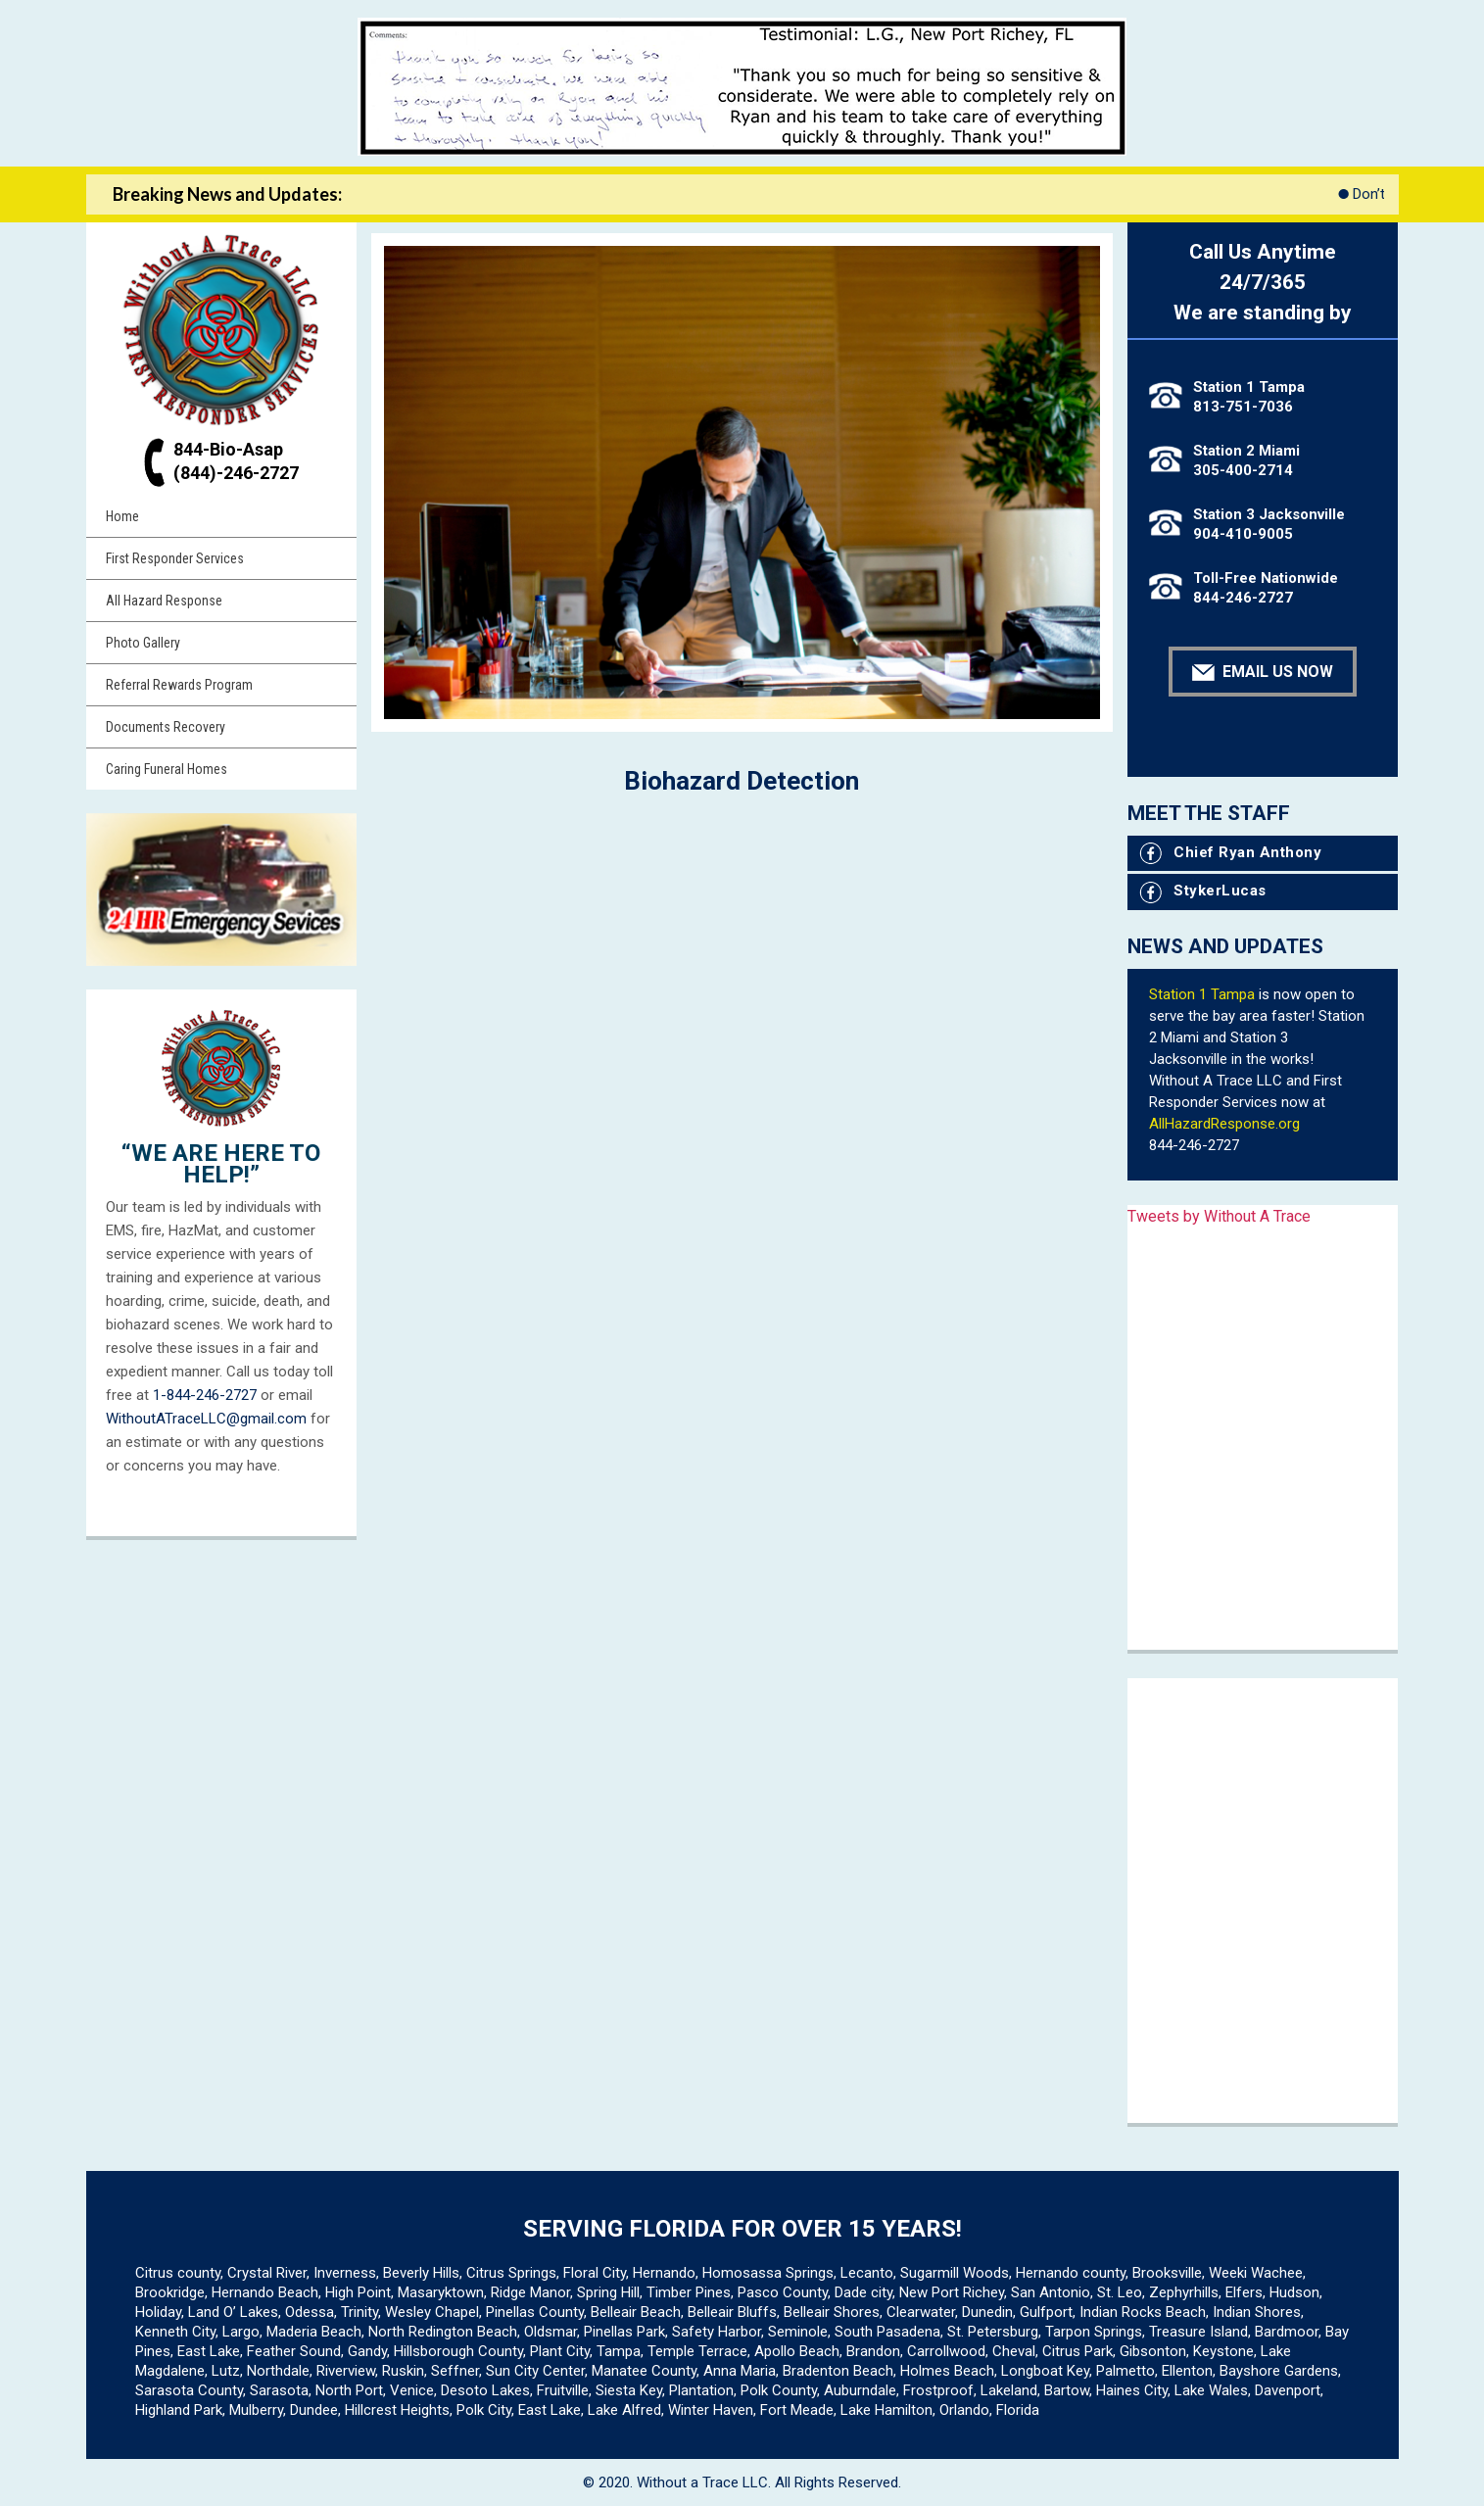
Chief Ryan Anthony (1230, 852)
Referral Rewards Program (179, 685)
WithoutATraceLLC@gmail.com (206, 1418)
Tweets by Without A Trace (1219, 1216)
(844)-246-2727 (236, 472)
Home (122, 516)
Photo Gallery (143, 643)
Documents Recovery (165, 727)
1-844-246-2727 (205, 1395)
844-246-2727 (1243, 597)
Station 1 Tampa (1202, 994)
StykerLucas (1203, 890)
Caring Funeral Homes (166, 769)
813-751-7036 (1243, 406)
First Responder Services (175, 558)
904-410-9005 (1243, 534)
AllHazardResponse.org (1224, 1124)
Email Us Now (1262, 671)
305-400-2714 (1243, 470)
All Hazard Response (164, 600)
